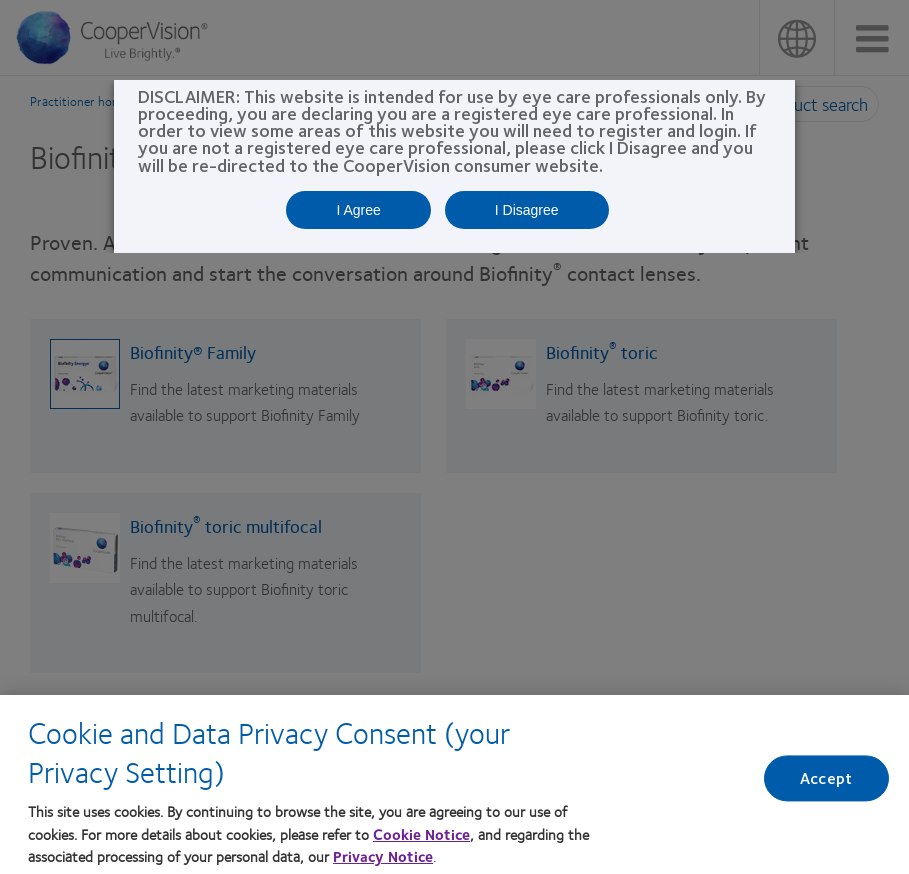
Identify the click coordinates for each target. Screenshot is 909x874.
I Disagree (527, 210)
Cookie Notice (421, 838)
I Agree (358, 210)
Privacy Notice (383, 861)
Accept (826, 783)
